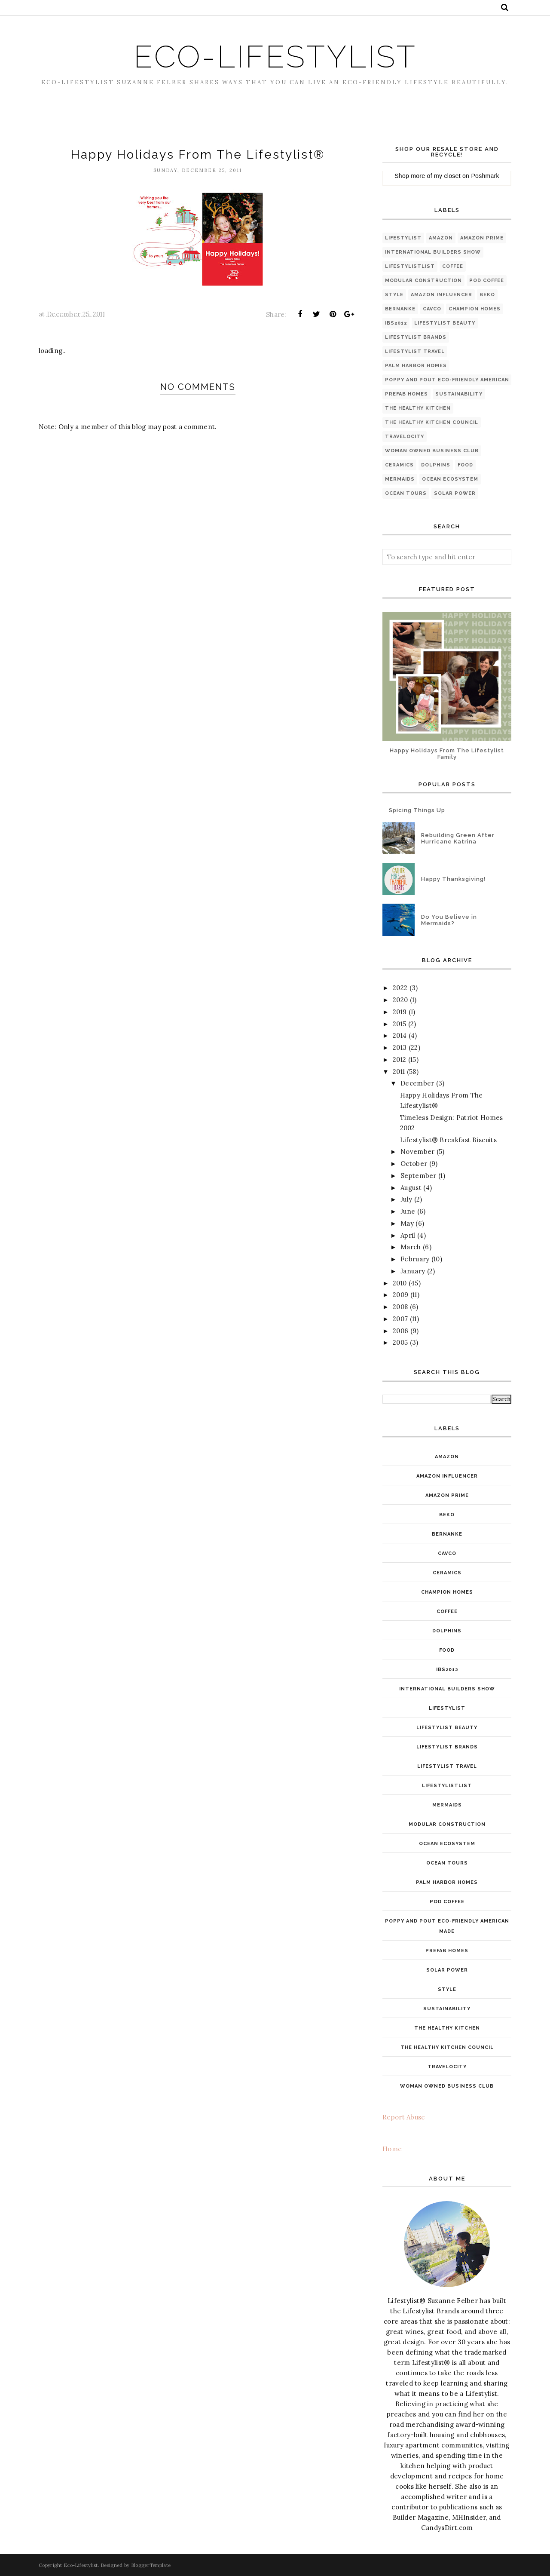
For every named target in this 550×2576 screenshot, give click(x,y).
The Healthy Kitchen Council (431, 422)
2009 (400, 1295)
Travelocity (404, 436)
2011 (399, 1071)
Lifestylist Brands (415, 337)
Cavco (432, 309)
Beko (487, 294)
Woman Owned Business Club (432, 451)
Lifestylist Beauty (444, 323)
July (406, 1199)
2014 (399, 1035)
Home (392, 2149)
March (410, 1247)
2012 (399, 1059)
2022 (400, 988)
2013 (399, 1047)
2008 (400, 1307)
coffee (452, 266)
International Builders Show (433, 252)
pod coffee (486, 280)
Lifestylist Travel (415, 351)
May (407, 1223)
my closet (447, 175)
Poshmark (485, 175)
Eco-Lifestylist (275, 56)
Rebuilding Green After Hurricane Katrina (458, 838)
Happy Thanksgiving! (453, 879)
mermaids (400, 479)
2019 (399, 1012)
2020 (400, 1000)
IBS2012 (396, 323)
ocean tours (406, 493)
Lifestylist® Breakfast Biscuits (448, 1140)
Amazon (441, 238)
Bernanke (400, 309)
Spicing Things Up (417, 810)
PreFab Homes (406, 394)
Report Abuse (403, 2117)
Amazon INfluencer (441, 294)
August (411, 1188)
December (417, 1083)
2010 (399, 1283)
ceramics (399, 465)
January (412, 1271)
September (418, 1175)
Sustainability (459, 394)
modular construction (423, 280)
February (414, 1259)
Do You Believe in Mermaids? (449, 920)
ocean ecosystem (450, 479)
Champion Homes (475, 309)
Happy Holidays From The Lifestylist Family (447, 753)
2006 (400, 1331)
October (413, 1163)
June (407, 1211)
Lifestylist (403, 238)
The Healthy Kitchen (418, 408)
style (394, 294)
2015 (399, 1024)
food (465, 465)
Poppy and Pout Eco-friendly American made (455, 380)
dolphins (435, 465)
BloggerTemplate (151, 2565)
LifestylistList (410, 266)
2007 (400, 1319)
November (417, 1151)
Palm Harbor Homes (416, 365)
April (408, 1235)
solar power (455, 493)
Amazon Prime (482, 238)
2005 (400, 1342)
